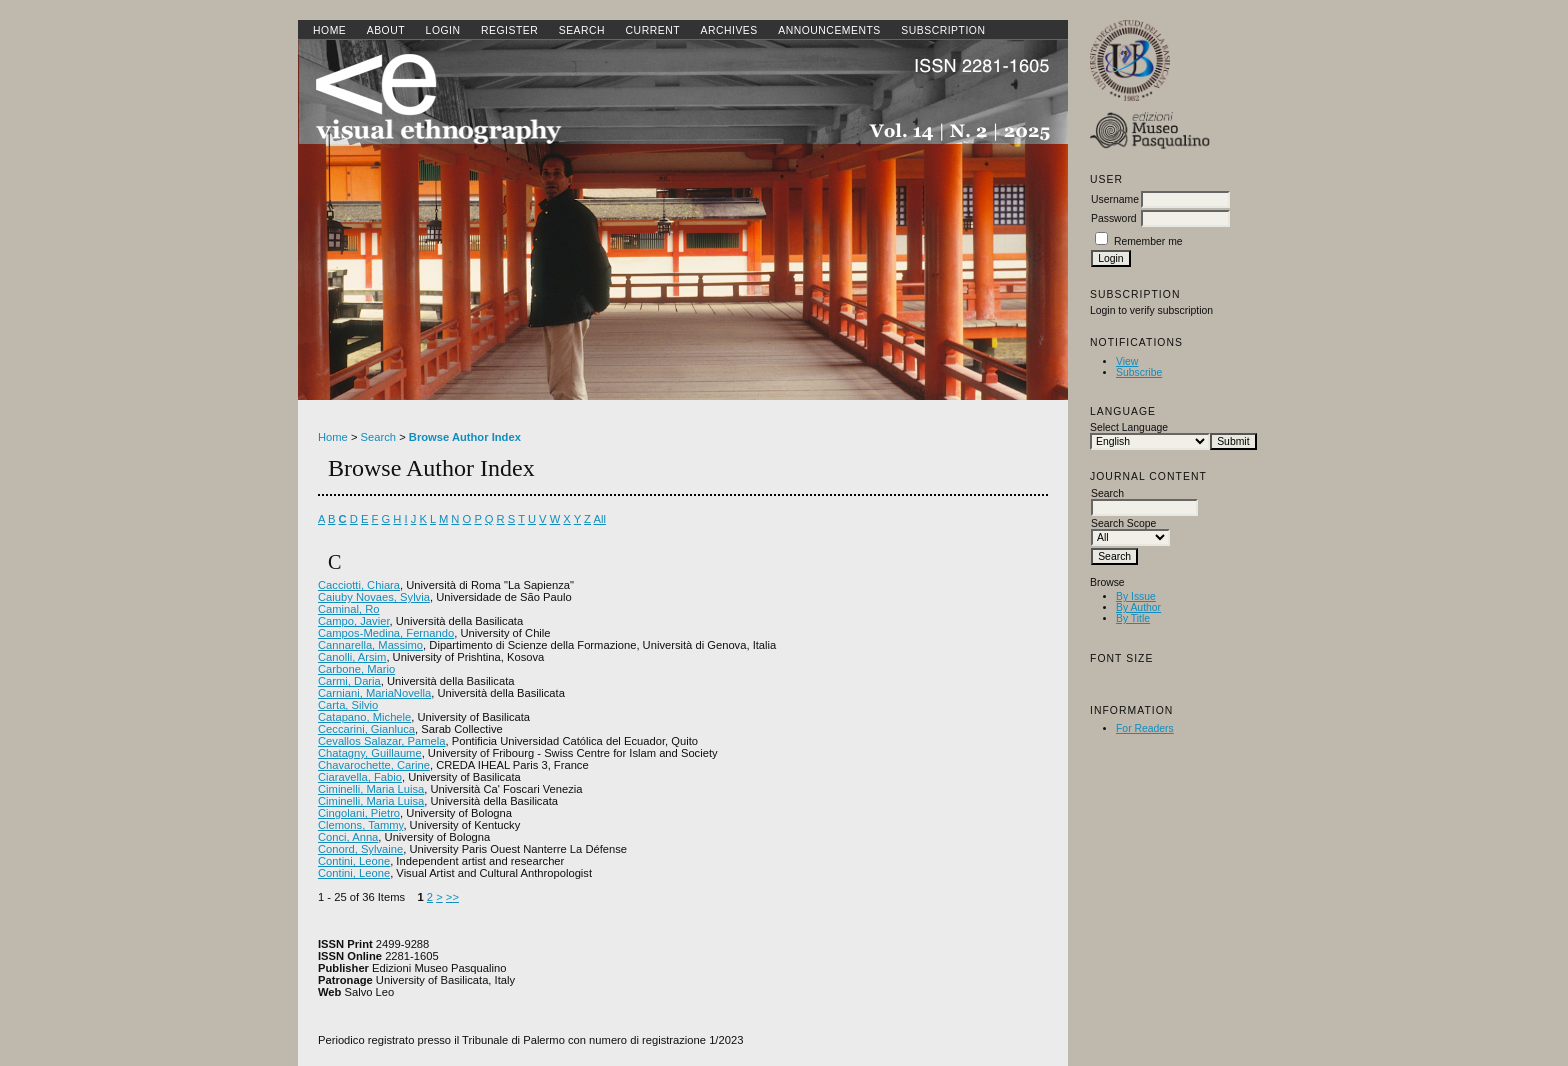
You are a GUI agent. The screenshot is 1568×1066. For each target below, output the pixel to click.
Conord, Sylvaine (360, 849)
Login (443, 30)
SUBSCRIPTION (943, 30)
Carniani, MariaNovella (374, 693)
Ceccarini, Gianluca (366, 729)
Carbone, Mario (356, 669)
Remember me (1148, 241)
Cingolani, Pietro (359, 813)
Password (1114, 218)
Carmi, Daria (349, 681)
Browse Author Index (465, 437)
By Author (1138, 607)
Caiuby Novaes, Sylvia (374, 597)
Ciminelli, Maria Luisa (371, 789)
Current (653, 30)
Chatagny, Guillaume (370, 753)
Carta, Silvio (348, 705)
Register (509, 30)
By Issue (1136, 596)
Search (582, 30)
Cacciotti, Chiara (359, 585)
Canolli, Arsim (352, 657)
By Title (1133, 618)
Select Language (1129, 427)
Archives (728, 30)
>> (452, 897)
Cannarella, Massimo (370, 645)
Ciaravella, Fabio (360, 777)
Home (329, 30)
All (599, 519)
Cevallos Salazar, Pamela (381, 741)
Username (1115, 199)
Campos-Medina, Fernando (386, 633)
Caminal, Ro (349, 609)
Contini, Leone (354, 861)
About (386, 30)
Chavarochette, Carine (374, 765)
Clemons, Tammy (360, 825)
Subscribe (1139, 372)
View (1127, 361)
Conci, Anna (348, 837)
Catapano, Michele (364, 717)
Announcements (829, 30)
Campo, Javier (354, 621)
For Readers (1145, 728)
